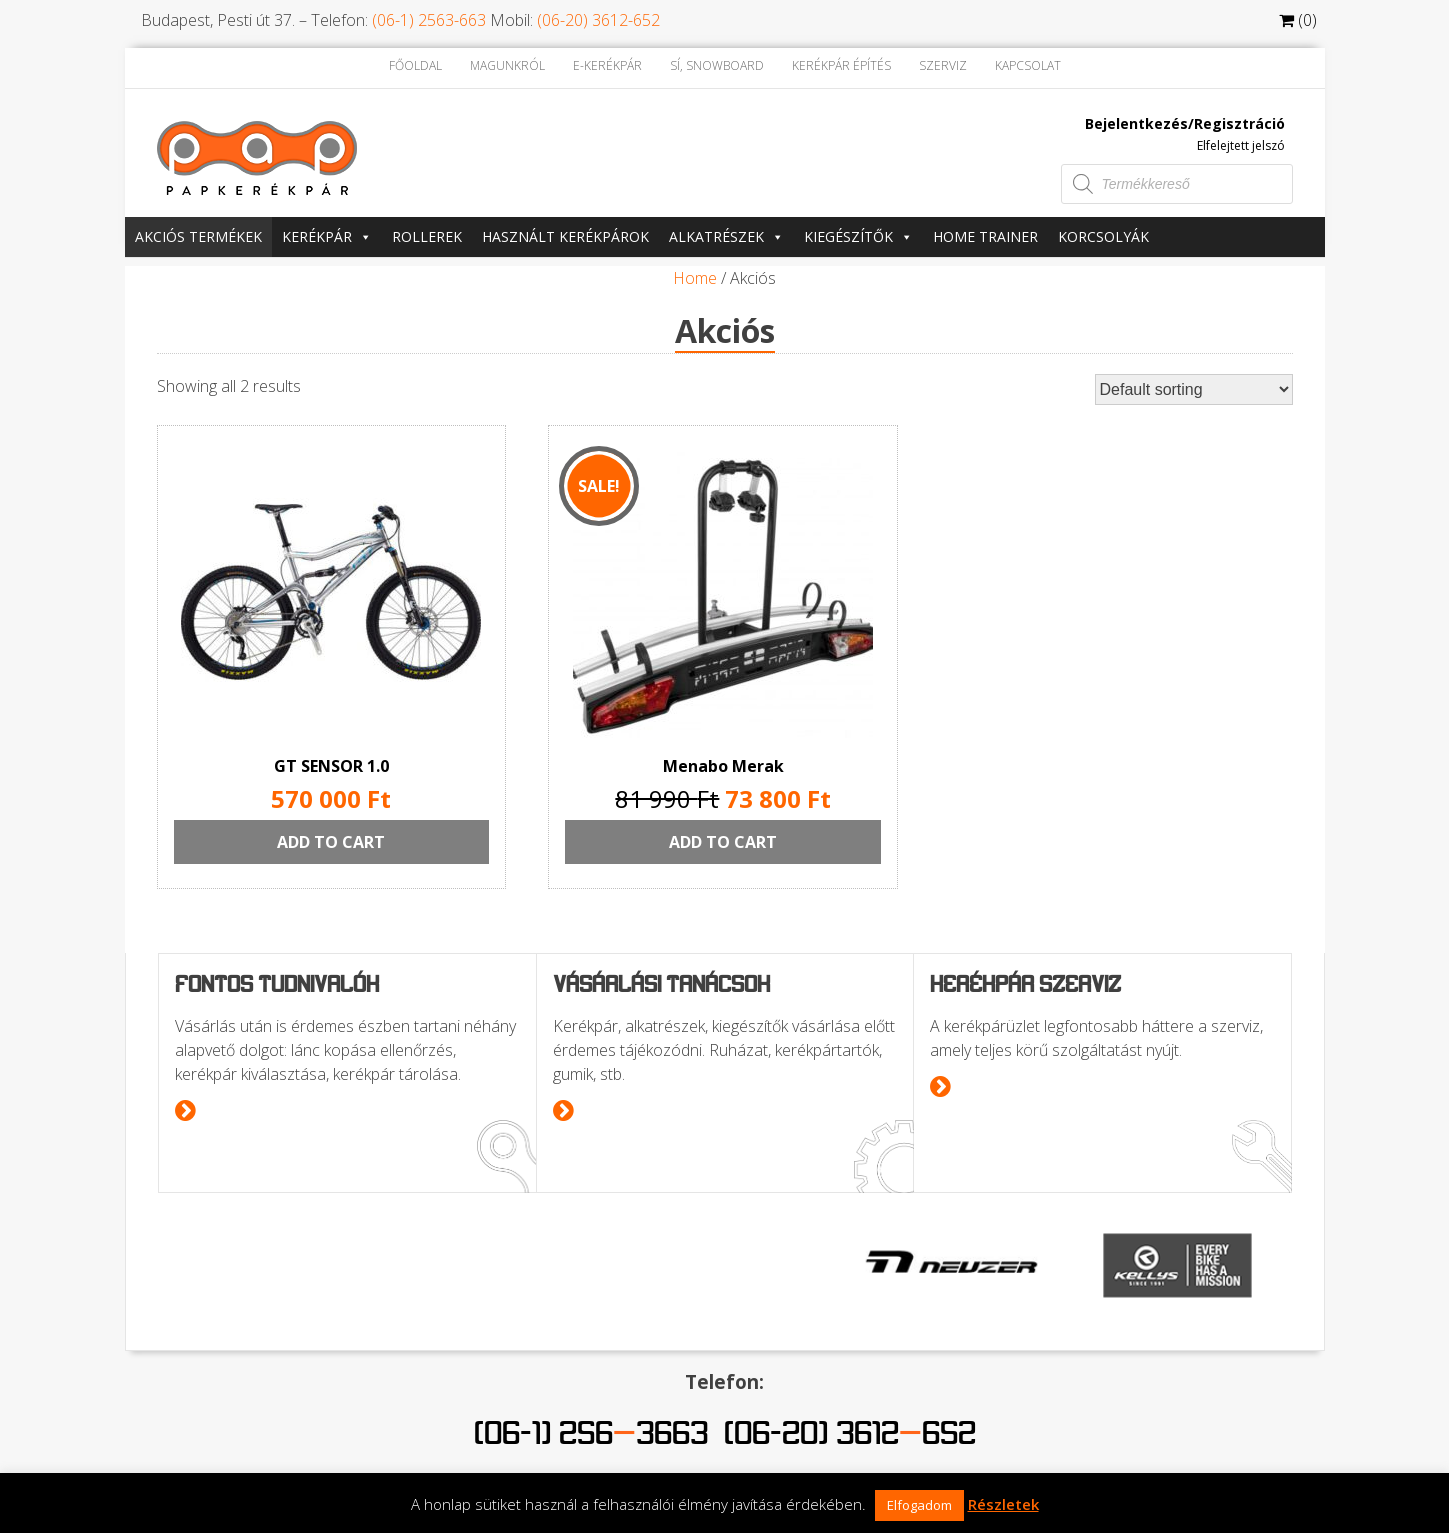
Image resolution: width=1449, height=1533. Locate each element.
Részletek (1003, 1504)
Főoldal (415, 65)
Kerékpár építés (841, 65)
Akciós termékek (198, 236)
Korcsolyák (1103, 236)
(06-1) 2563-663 (429, 20)
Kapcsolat (1028, 65)
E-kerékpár (607, 65)
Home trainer (985, 236)
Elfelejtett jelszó (1241, 145)
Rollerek (427, 236)
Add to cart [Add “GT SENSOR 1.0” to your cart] (331, 842)
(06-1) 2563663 (591, 1432)
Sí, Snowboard (717, 65)
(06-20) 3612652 (850, 1432)
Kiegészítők (858, 236)
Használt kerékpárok (565, 236)
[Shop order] (1194, 389)
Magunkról (507, 65)
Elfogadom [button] (919, 1505)
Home (695, 278)
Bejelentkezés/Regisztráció (1185, 123)
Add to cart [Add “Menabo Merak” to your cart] (724, 842)
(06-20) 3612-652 (598, 20)
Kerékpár (327, 236)
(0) (1298, 20)
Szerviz (943, 65)
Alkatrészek (726, 236)
